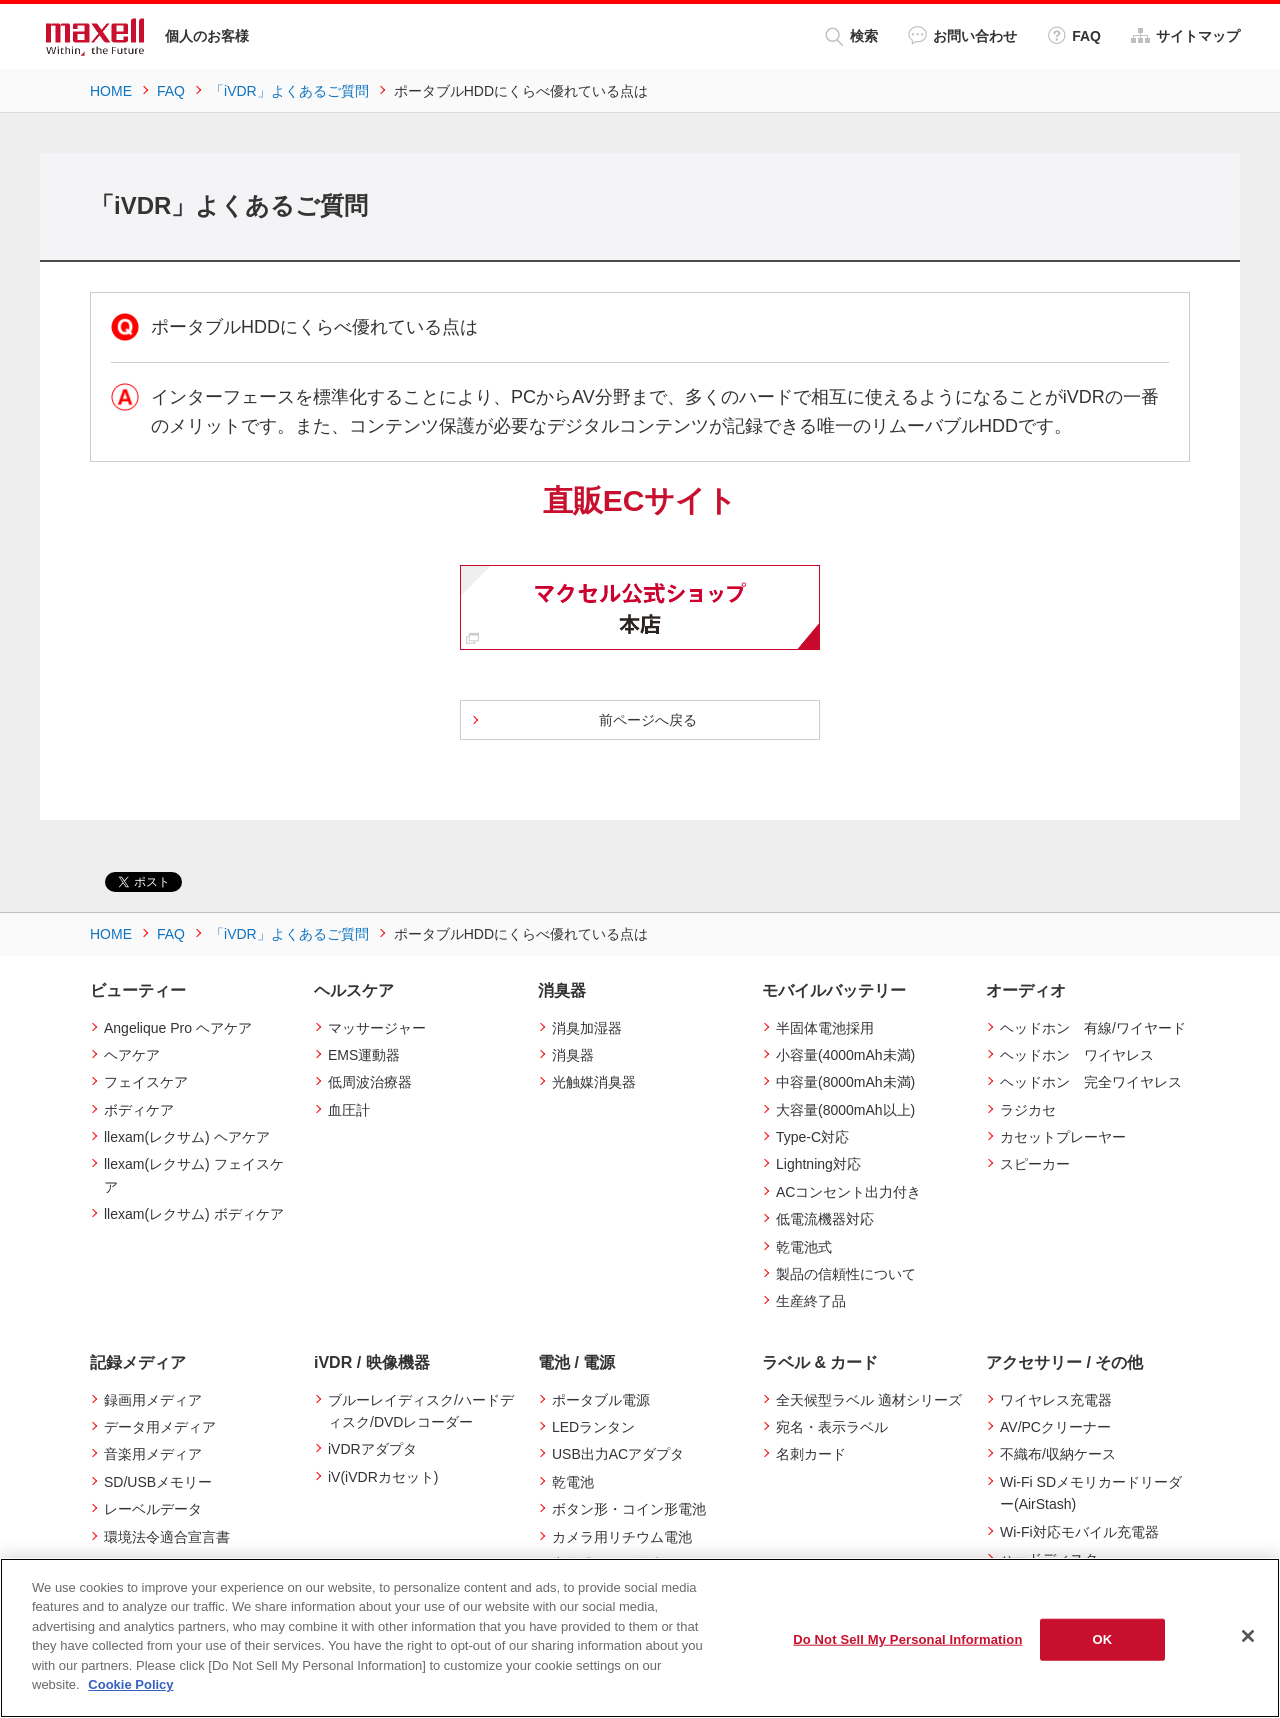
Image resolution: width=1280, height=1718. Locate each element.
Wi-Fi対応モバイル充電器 (1079, 1532)
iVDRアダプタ (372, 1449)
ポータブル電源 (601, 1400)
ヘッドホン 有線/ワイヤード (1093, 1028)
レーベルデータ (153, 1509)
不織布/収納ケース (1058, 1454)
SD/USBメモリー (158, 1482)
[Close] (1248, 1636)
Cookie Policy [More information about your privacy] (130, 1684)
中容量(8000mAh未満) (845, 1082)
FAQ (1074, 35)
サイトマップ (1185, 35)
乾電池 (573, 1482)
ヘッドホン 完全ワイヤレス (1091, 1082)
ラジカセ (1028, 1110)
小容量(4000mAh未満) (845, 1055)
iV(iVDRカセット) (383, 1477)
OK (1103, 1639)
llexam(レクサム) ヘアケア (187, 1137)
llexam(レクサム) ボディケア (194, 1214)
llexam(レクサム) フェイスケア (194, 1175)
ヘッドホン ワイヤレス (1077, 1055)
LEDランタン (593, 1427)
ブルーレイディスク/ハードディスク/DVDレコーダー (421, 1411)
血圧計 (349, 1110)
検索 (851, 36)
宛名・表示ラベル (832, 1427)
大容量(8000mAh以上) (845, 1110)
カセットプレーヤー (1063, 1137)
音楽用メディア (153, 1454)
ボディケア (139, 1110)
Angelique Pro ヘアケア (178, 1028)
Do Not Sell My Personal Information (907, 1639)
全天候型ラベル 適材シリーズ (869, 1400)
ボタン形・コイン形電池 (629, 1509)
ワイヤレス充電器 (1056, 1400)
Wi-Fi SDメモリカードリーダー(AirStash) (1091, 1493)
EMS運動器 (364, 1055)
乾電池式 (804, 1247)
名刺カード (811, 1454)
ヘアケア (132, 1055)
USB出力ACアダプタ (618, 1454)
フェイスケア (146, 1082)
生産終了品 (811, 1301)
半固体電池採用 (825, 1028)
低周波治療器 (370, 1082)
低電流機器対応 (825, 1219)
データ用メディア (160, 1427)
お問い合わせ (962, 35)
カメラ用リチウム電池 (622, 1537)
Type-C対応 (812, 1137)
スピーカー (1035, 1164)
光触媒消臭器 (594, 1082)
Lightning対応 (818, 1164)
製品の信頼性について (846, 1274)
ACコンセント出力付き (848, 1192)
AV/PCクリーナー (1055, 1427)
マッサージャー (377, 1028)
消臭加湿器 (587, 1028)
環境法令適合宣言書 (167, 1537)
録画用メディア (153, 1400)
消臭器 (573, 1055)
